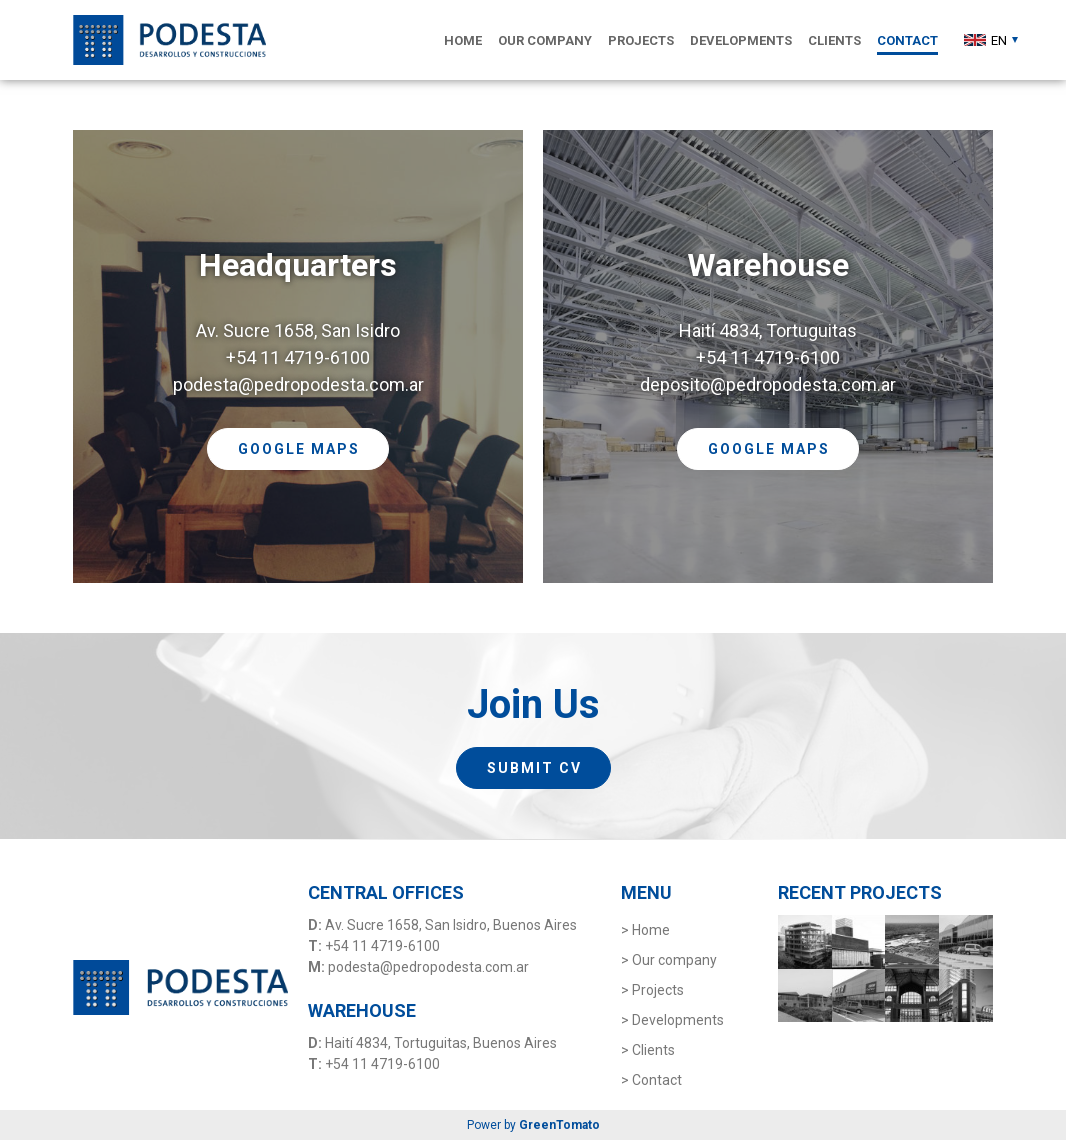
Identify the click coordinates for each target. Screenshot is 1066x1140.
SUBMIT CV (534, 768)
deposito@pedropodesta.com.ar (768, 384)
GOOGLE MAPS (299, 449)
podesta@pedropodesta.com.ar (298, 384)
